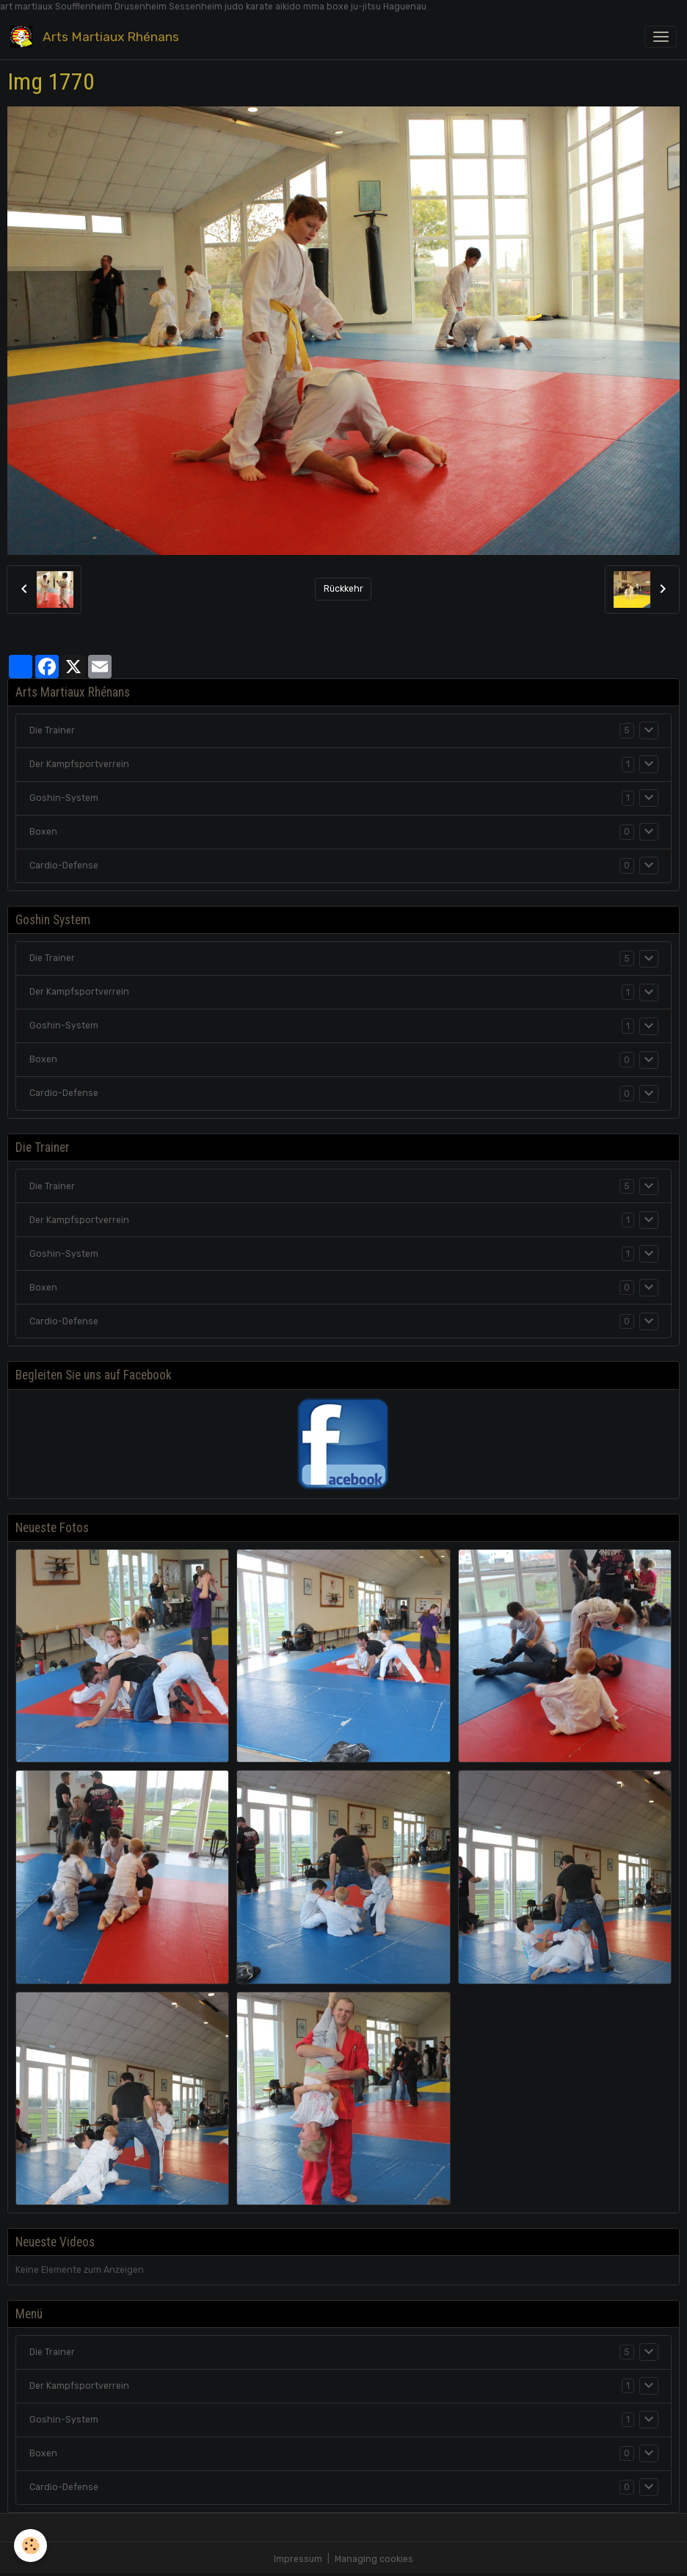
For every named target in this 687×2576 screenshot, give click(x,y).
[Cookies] (31, 2545)
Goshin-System (63, 798)
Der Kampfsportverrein (79, 764)
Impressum (298, 2559)
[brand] (97, 36)
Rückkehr (343, 589)
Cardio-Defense (63, 865)
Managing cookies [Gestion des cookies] (374, 2559)
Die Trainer (52, 730)
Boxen (43, 832)
